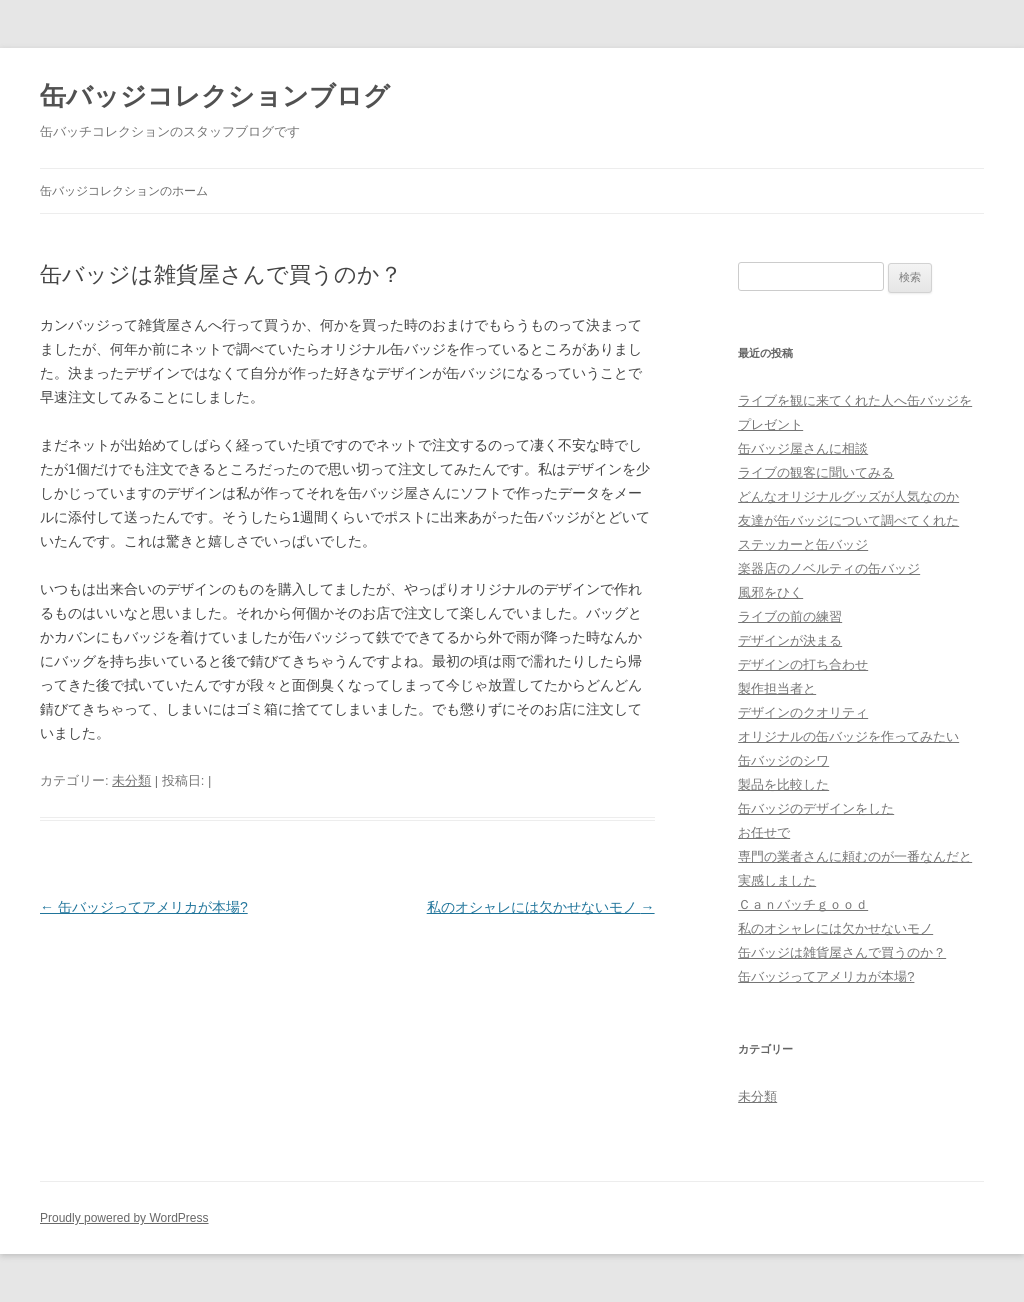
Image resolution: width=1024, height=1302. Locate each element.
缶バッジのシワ (783, 760)
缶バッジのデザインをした (816, 808)
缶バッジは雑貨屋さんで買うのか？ (842, 952)
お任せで (764, 832)
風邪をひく (770, 592)
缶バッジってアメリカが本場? (144, 907)
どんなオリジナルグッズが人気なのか (848, 496)
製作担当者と (777, 688)
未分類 (131, 780)
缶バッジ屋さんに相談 (803, 448)
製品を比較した (783, 784)
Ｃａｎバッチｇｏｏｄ (803, 904)
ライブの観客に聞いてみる (816, 472)
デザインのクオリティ (803, 712)
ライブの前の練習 (790, 616)
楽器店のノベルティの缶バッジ (829, 568)
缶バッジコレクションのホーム (124, 191)
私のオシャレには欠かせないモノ (541, 907)
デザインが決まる (790, 640)
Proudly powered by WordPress (124, 1218)
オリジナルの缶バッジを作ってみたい (848, 736)
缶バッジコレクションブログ (215, 96)
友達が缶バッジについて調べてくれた (848, 520)
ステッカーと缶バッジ (803, 544)
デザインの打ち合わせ (803, 664)
